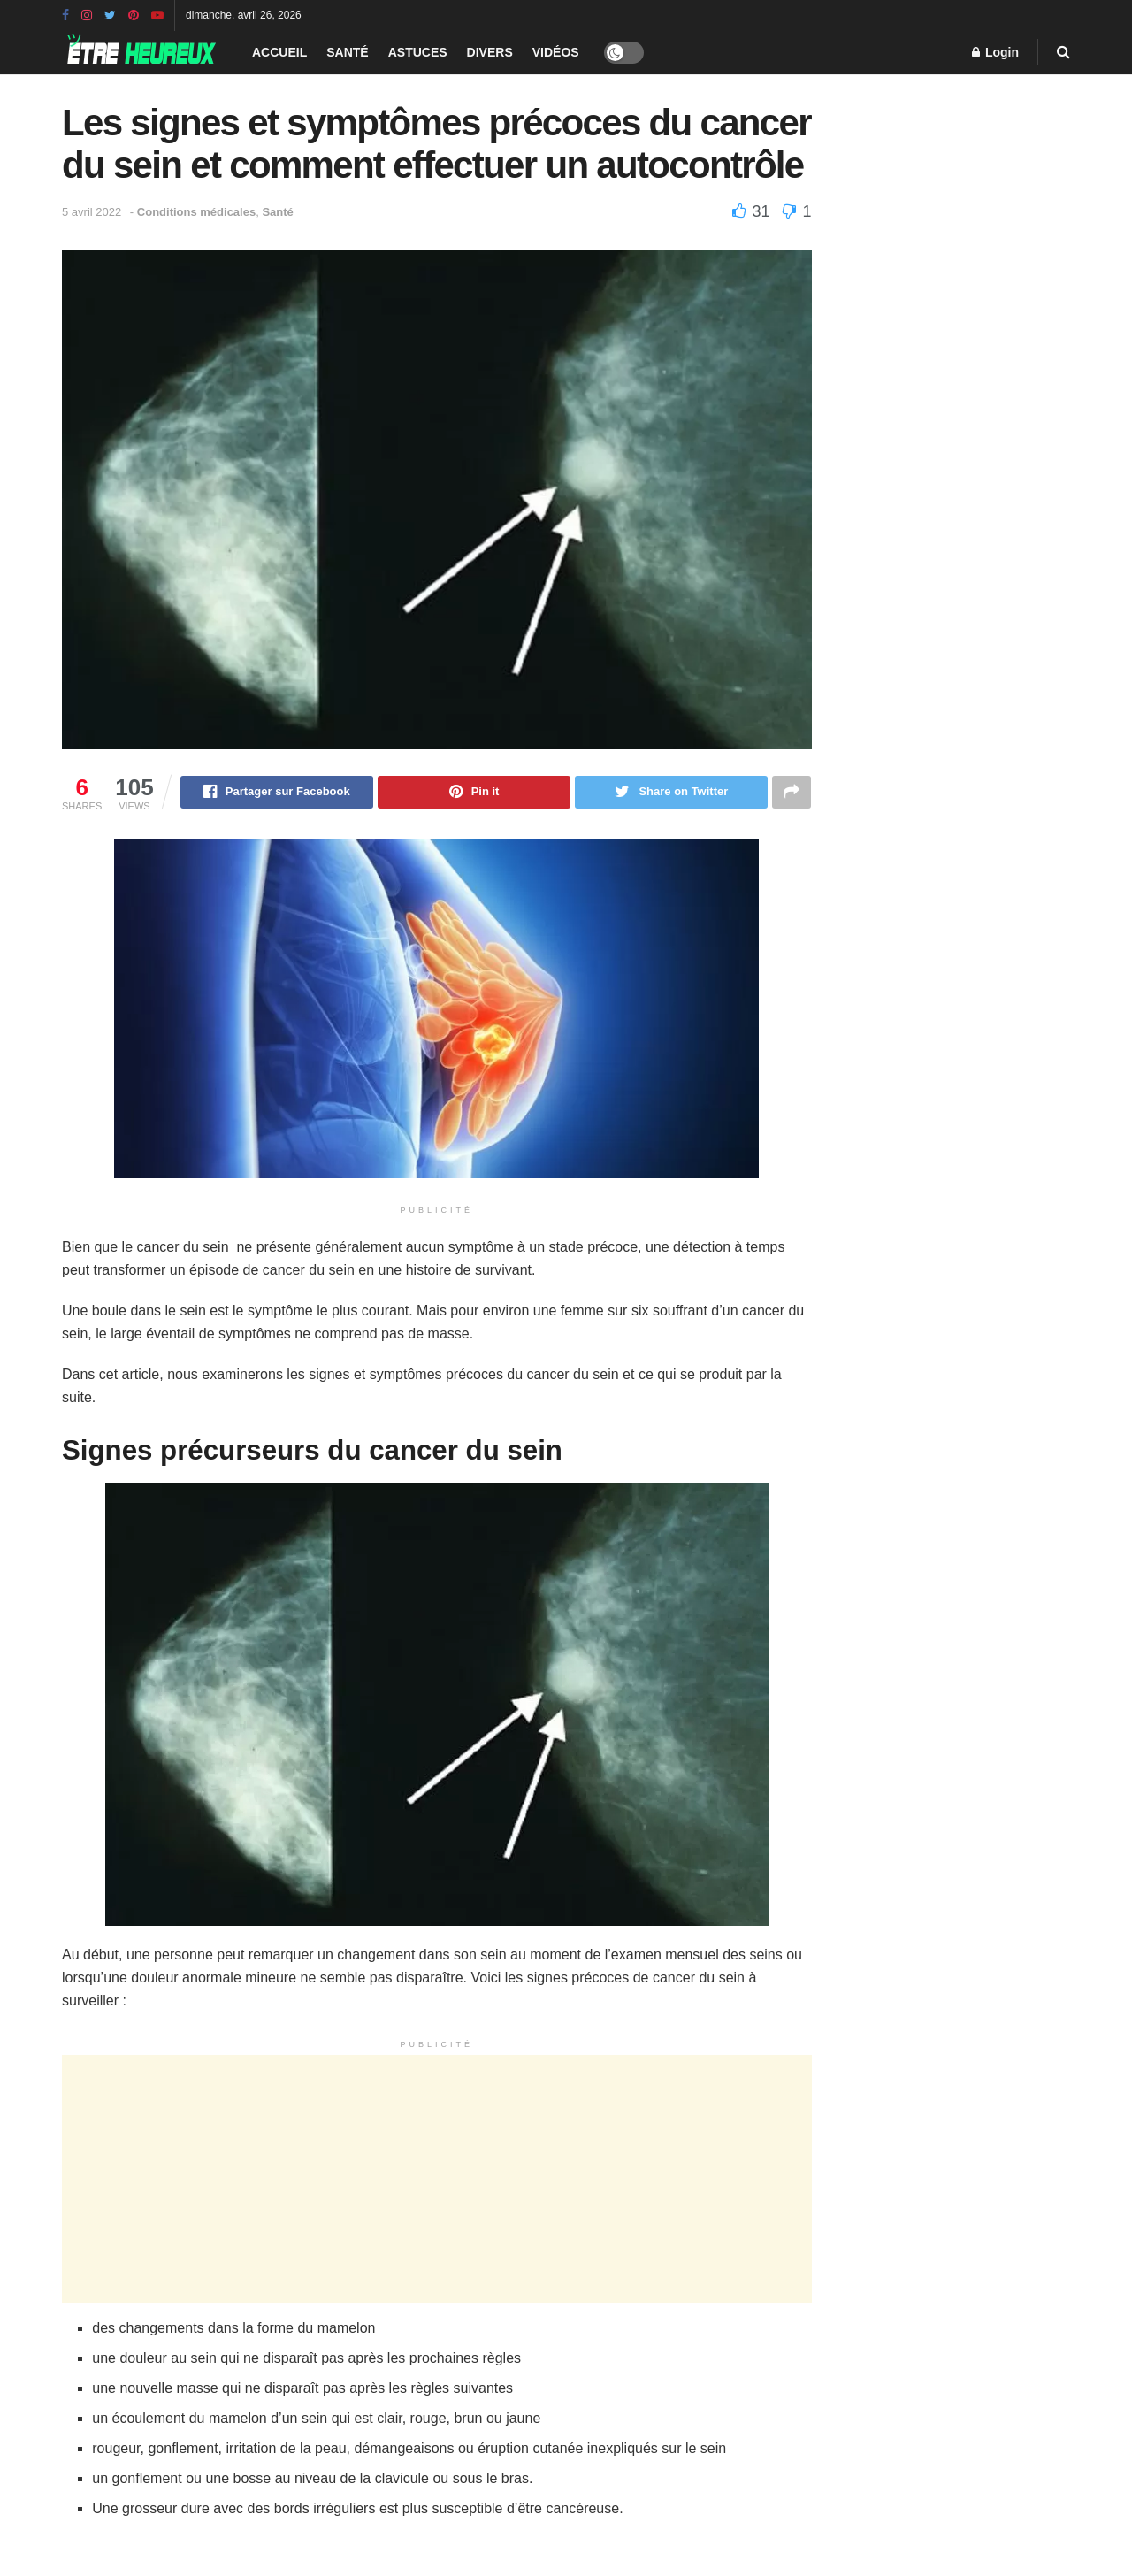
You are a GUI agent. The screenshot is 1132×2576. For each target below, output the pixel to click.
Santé (347, 52)
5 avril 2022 (91, 211)
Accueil (279, 52)
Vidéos (555, 52)
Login (995, 52)
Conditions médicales (196, 211)
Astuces (417, 52)
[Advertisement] (437, 2180)
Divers (490, 52)
